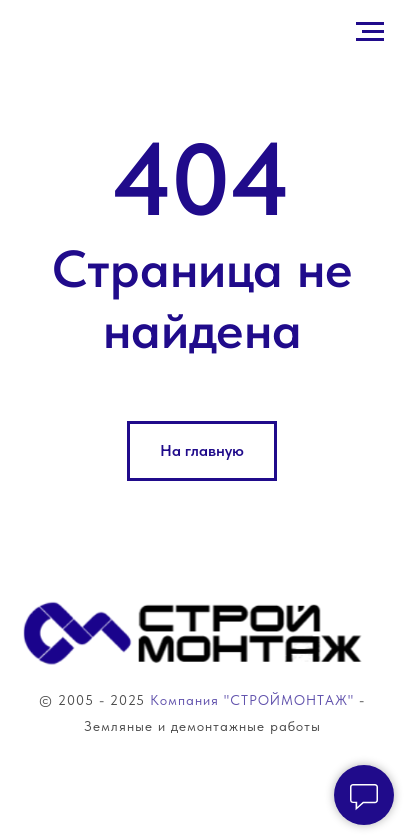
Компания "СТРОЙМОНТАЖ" (249, 700)
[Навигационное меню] (370, 32)
